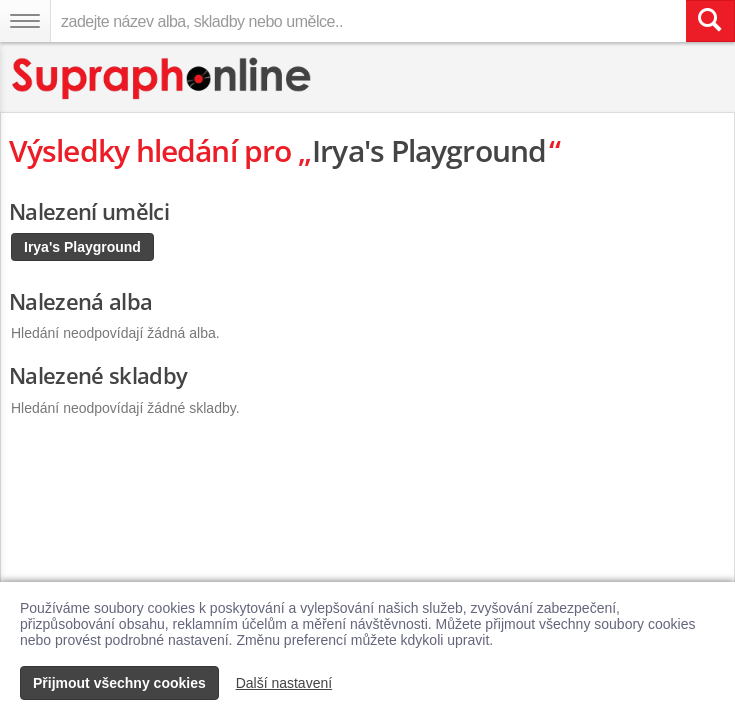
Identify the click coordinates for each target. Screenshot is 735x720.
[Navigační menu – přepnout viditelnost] (25, 21)
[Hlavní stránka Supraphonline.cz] (162, 78)
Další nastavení (284, 683)
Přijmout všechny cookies (119, 683)
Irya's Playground (82, 247)
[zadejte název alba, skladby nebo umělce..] (368, 21)
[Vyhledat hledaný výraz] (710, 21)
